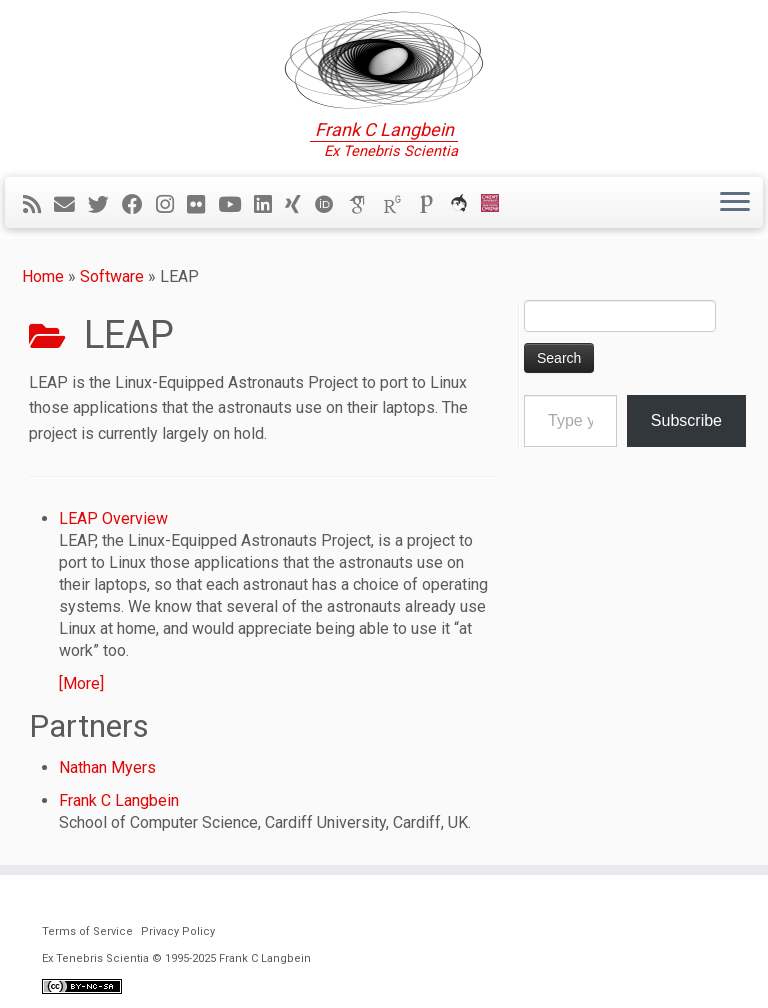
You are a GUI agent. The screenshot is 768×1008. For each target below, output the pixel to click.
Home (43, 276)
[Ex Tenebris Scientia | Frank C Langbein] (384, 60)
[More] (81, 683)
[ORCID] (331, 205)
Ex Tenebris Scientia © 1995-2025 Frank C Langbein (176, 958)
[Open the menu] (735, 203)
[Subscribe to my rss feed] (38, 205)
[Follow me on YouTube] (236, 205)
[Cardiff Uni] (496, 205)
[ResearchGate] (399, 205)
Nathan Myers (107, 767)
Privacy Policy (178, 931)
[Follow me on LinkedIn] (269, 205)
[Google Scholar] (365, 205)
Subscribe (686, 420)
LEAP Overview (113, 518)
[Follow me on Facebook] (139, 205)
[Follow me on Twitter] (105, 205)
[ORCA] (465, 205)
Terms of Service (87, 931)
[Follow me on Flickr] (202, 205)
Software (112, 276)
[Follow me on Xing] (299, 205)
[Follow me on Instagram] (171, 205)
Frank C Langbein (119, 800)
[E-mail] (71, 205)
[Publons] (433, 205)
